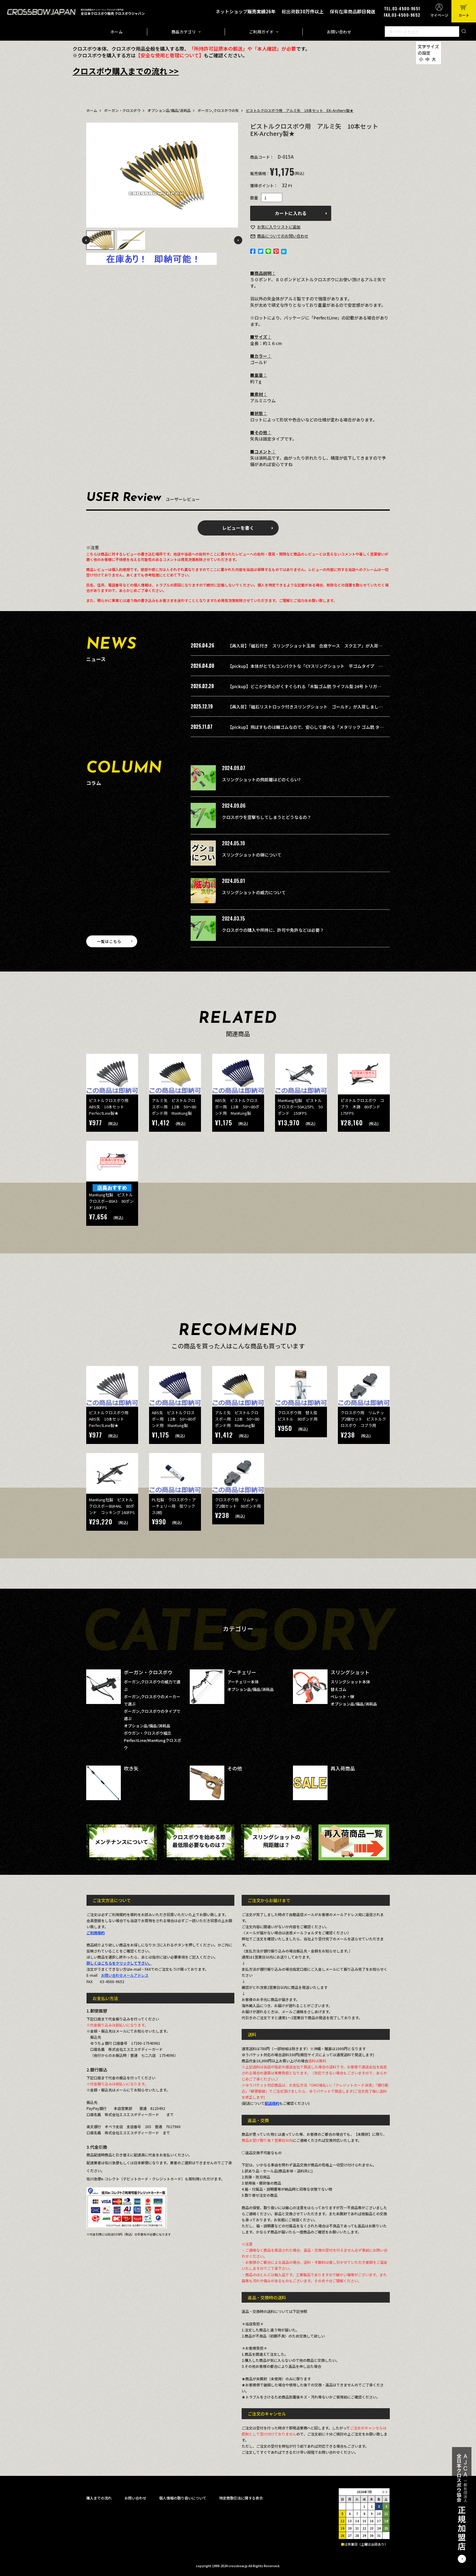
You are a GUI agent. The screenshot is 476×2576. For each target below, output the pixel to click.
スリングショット (350, 1672)
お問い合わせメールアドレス (124, 1975)
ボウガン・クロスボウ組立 (147, 1733)
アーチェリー (241, 1672)
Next (238, 240)
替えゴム (338, 1689)
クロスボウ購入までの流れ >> (126, 70)
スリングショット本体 (350, 1682)
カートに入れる (291, 213)
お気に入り (279, 227)
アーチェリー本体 (243, 1682)
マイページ (439, 15)
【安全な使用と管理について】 (170, 55)
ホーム (116, 32)
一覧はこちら (109, 941)
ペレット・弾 (342, 1696)
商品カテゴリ (184, 32)
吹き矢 (131, 1768)
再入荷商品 (343, 1768)
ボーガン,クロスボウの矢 (218, 110)
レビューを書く (238, 528)
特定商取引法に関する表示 (241, 2497)
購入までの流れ (99, 2497)
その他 (234, 1768)
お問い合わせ (339, 32)
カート (463, 15)
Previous (86, 240)
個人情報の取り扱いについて (182, 2497)
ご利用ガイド (261, 32)
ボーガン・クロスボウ (122, 110)
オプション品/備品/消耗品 (169, 110)
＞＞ (385, 2492)
